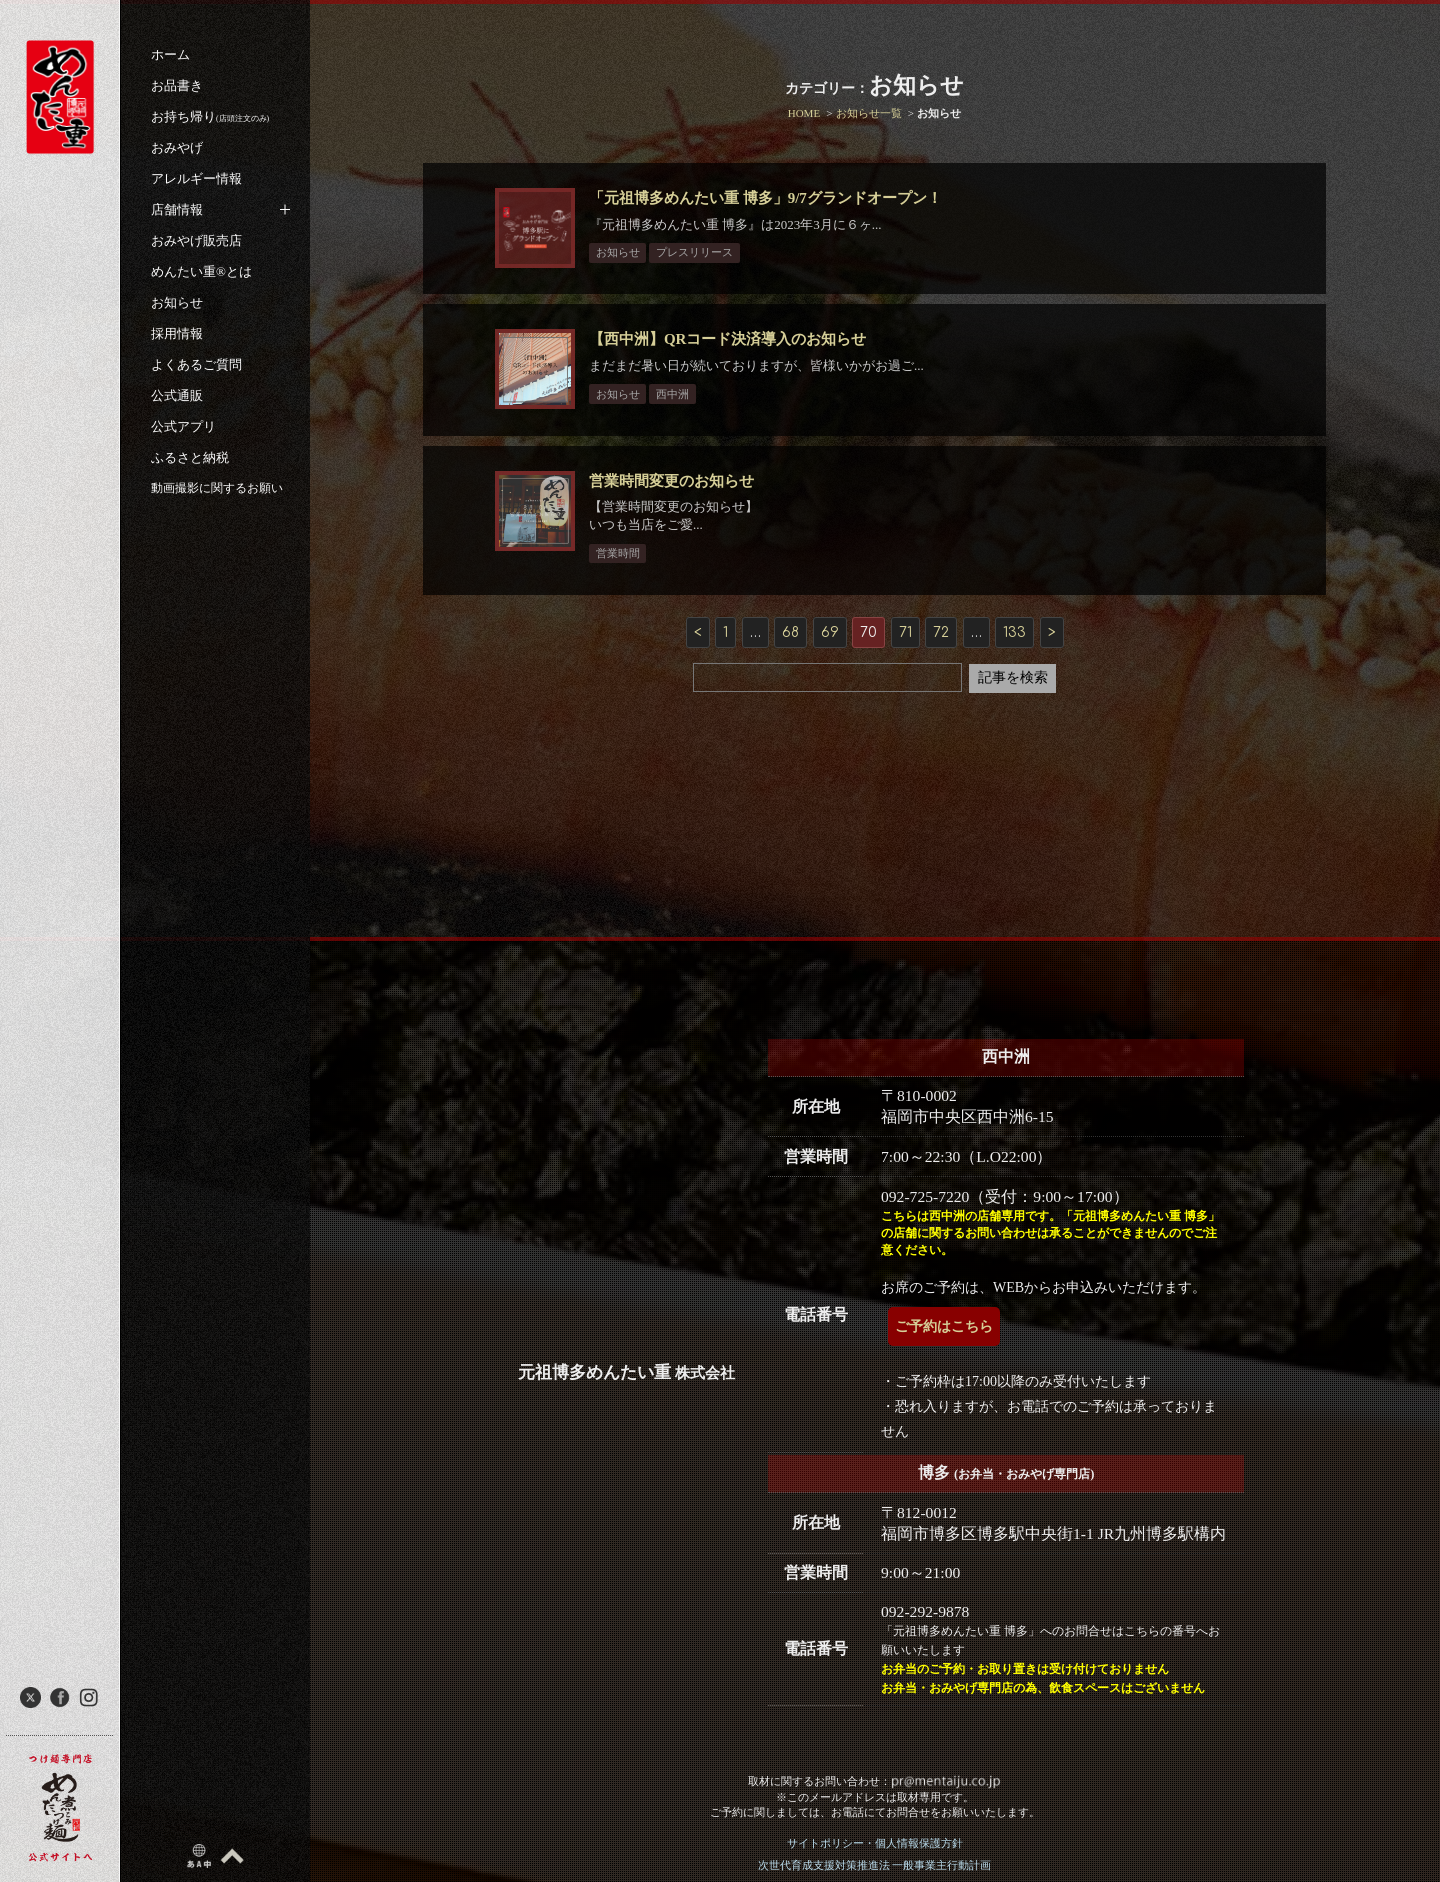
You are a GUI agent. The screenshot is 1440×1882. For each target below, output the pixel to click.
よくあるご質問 (196, 364)
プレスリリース (704, 252)
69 (830, 670)
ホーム (170, 54)
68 (790, 670)
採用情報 (177, 333)
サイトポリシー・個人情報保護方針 (875, 1843)
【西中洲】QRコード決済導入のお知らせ (738, 358)
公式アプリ (183, 426)
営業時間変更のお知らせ (681, 518)
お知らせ (177, 302)
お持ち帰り (210, 116)
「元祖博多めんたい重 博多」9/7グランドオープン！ (775, 198)
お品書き (177, 85)
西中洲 (682, 412)
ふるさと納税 (190, 457)
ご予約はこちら (944, 1326)
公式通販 (177, 395)
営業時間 (627, 590)
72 (941, 670)
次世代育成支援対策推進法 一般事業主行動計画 (875, 1865)
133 (1014, 670)
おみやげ (177, 147)
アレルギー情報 (196, 178)
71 (905, 670)
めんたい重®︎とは (201, 271)
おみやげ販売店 (196, 240)
